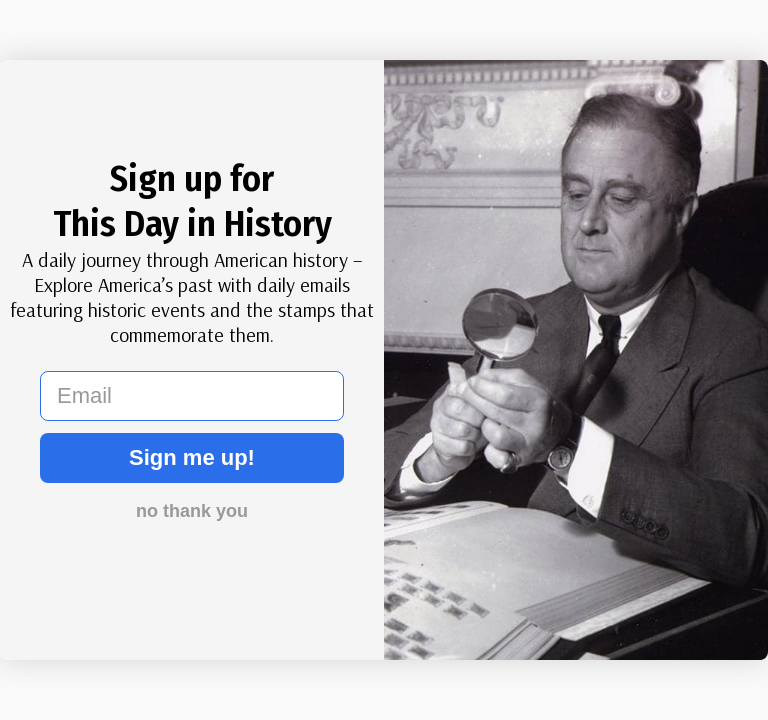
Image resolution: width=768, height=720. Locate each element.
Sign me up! (192, 457)
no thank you (192, 511)
